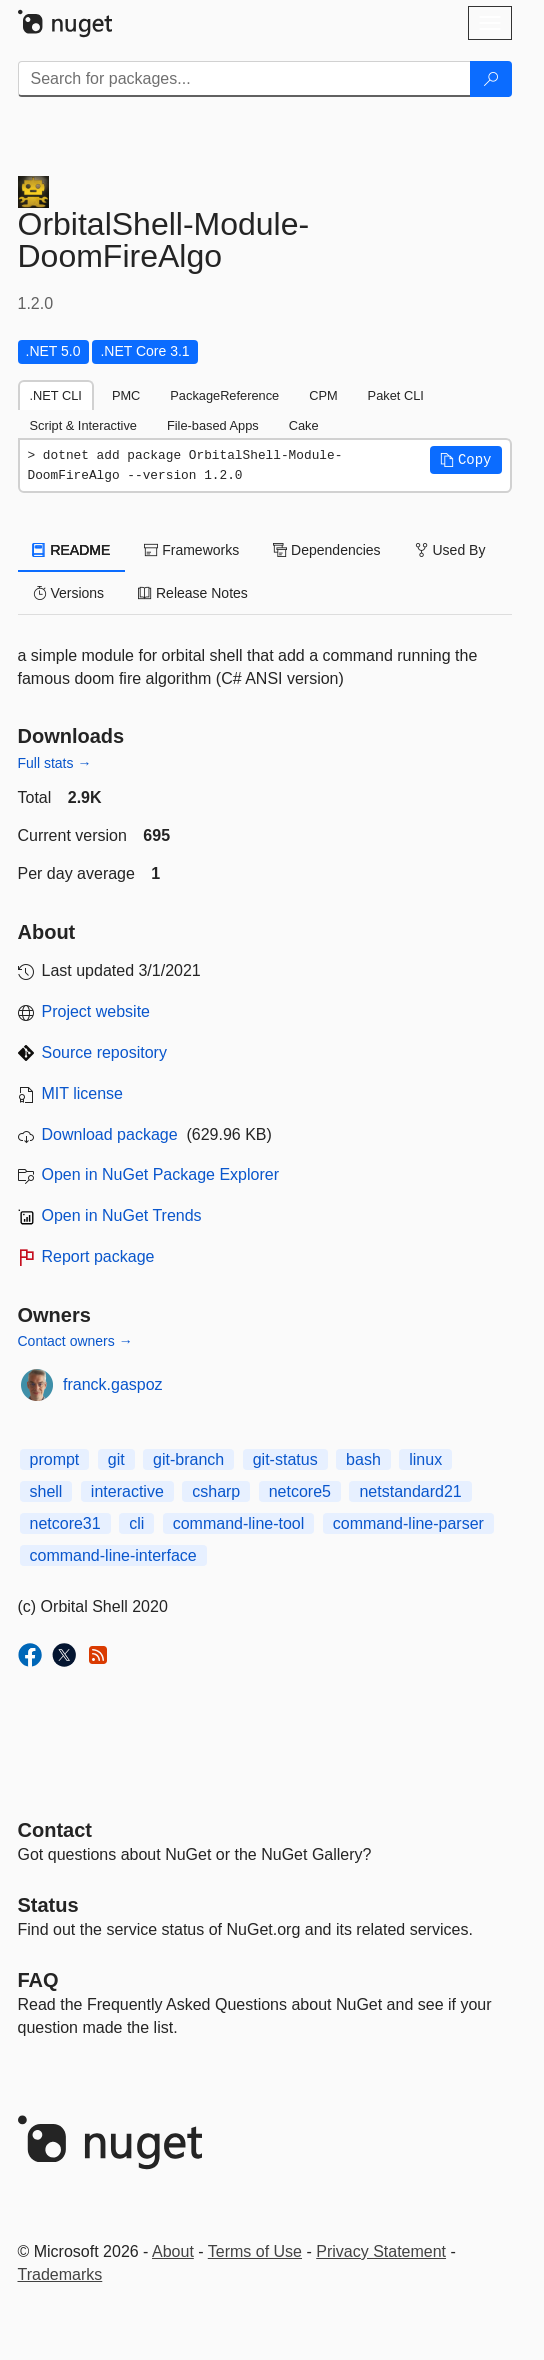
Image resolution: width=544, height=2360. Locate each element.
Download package (110, 1134)
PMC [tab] (126, 395)
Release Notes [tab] (193, 593)
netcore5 (300, 1491)
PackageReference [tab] (224, 395)
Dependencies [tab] (326, 550)
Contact (55, 1830)
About (173, 2251)
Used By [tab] (450, 550)
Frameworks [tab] (191, 550)
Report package (98, 1256)
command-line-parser (408, 1523)
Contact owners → (75, 1341)
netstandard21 (410, 1491)
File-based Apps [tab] (213, 425)
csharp (216, 1491)
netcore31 (65, 1523)
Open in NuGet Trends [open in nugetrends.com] (122, 1215)
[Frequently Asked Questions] (38, 1980)
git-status (285, 1459)
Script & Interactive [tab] (83, 425)
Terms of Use (255, 2251)
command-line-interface (113, 1555)
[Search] (491, 79)
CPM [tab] (323, 395)
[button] (466, 460)
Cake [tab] (304, 425)
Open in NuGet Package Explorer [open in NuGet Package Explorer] (160, 1174)
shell (46, 1491)
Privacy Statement (381, 2251)
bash (363, 1459)
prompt (55, 1459)
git (116, 1459)
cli (136, 1523)
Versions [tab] (69, 593)
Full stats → (55, 763)
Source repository (104, 1052)
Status (48, 1905)
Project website (96, 1011)
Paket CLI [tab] (396, 395)
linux (425, 1459)
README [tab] (72, 550)
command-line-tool (239, 1523)
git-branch (188, 1459)
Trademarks (60, 2274)
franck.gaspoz (113, 1384)
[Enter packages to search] (244, 79)
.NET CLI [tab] (56, 395)
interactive (127, 1491)
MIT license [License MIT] (83, 1093)
